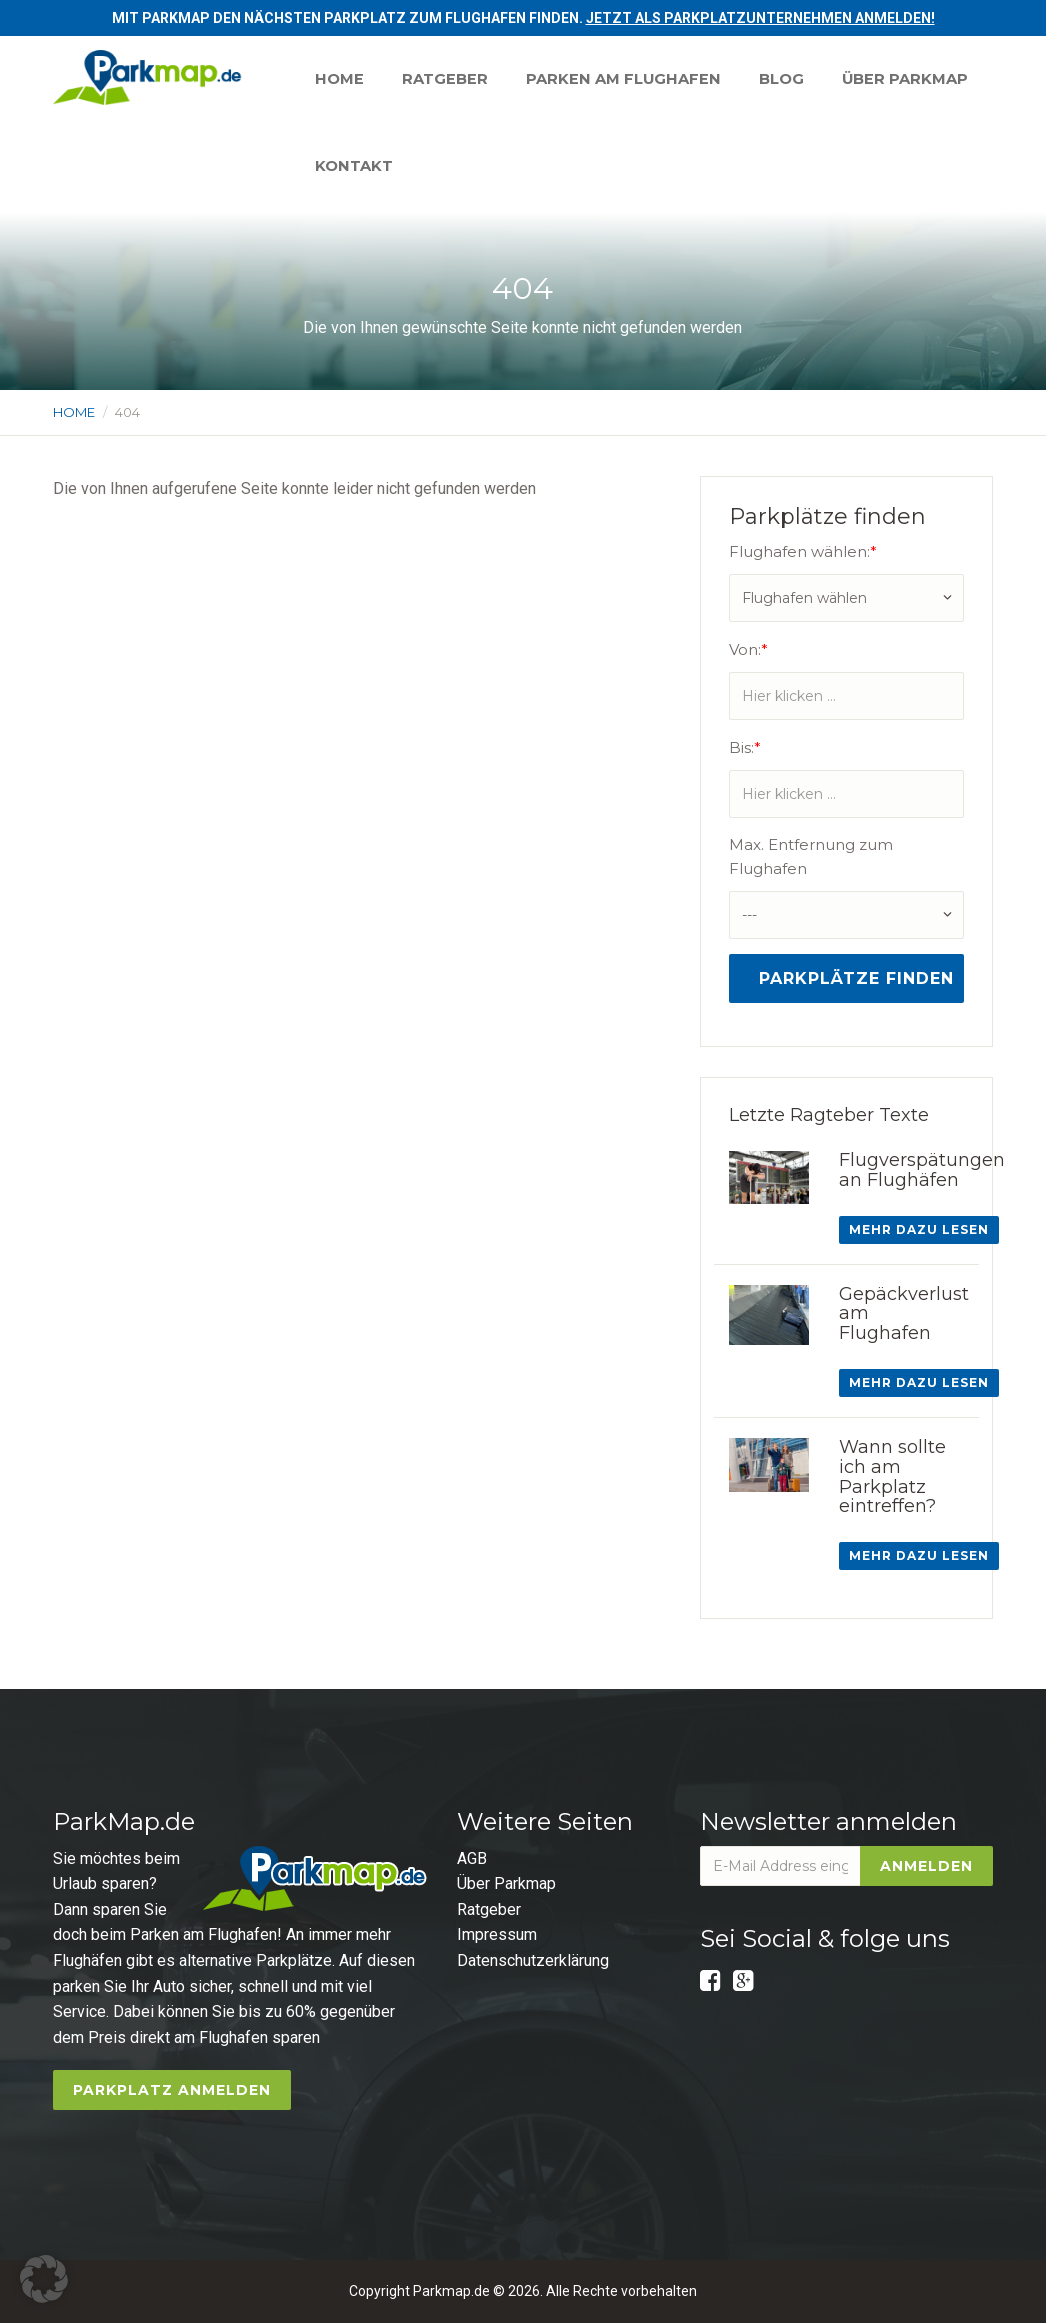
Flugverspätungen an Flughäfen (922, 1170)
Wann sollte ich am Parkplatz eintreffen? (892, 1476)
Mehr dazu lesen (919, 1229)
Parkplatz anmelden (172, 2090)
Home (340, 79)
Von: (748, 649)
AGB (472, 1858)
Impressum (497, 1934)
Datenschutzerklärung (533, 1960)
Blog (789, 79)
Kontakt (522, 167)
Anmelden (926, 1866)
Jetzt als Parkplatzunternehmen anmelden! (760, 18)
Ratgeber (448, 79)
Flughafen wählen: (803, 551)
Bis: (745, 747)
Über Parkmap (379, 167)
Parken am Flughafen (629, 79)
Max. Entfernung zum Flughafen (811, 856)
